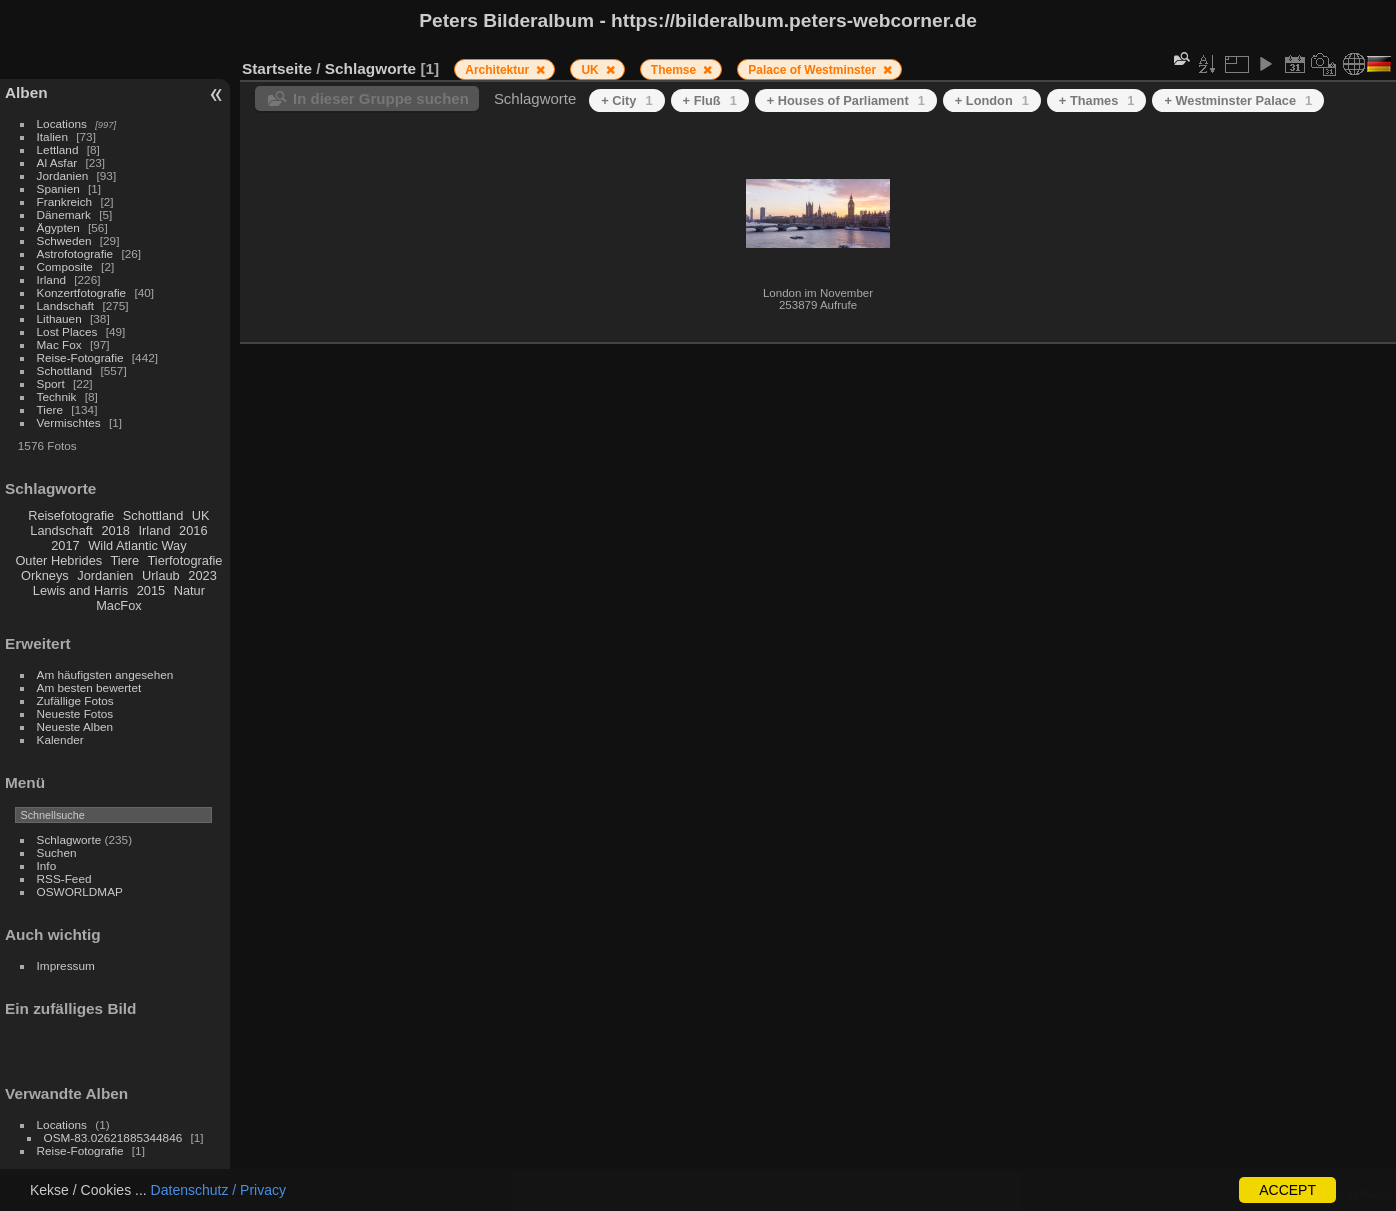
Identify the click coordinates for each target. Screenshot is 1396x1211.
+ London (992, 100)
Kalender (60, 739)
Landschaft (66, 305)
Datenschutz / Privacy (218, 1190)
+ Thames (1097, 100)
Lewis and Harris (80, 590)
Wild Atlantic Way (137, 545)
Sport (51, 383)
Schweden (64, 240)
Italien (52, 136)
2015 (151, 590)
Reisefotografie (71, 515)
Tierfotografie (185, 560)
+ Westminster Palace (1238, 100)
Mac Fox (59, 344)
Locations (62, 123)
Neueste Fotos (75, 713)
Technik (57, 396)
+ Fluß (710, 100)
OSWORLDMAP (80, 891)
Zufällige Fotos (75, 700)
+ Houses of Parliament (846, 100)
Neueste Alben (75, 726)
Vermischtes (69, 422)
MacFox (119, 605)
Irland (51, 279)
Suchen (57, 852)
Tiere (50, 409)
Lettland (58, 149)
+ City (626, 100)
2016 (193, 530)
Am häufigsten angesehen (105, 674)
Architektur (498, 70)
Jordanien (63, 175)
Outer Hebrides (58, 560)
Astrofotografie (75, 253)
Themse (675, 70)
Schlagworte (69, 839)
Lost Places (67, 331)
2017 (65, 545)
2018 (115, 530)
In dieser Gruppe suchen (381, 98)
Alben (26, 92)
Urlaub (161, 575)
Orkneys (45, 575)
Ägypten (58, 227)
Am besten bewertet (89, 687)
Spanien (58, 188)
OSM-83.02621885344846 (113, 1137)
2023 (202, 575)
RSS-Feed (64, 878)
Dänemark (64, 214)
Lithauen (59, 318)
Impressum (66, 965)
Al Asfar (57, 162)
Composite (65, 266)
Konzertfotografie (82, 292)
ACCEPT (1287, 1190)
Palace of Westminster (813, 70)
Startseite (277, 68)
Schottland (65, 370)
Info (47, 865)
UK (201, 515)
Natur (189, 590)
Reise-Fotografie (80, 357)
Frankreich (65, 201)
